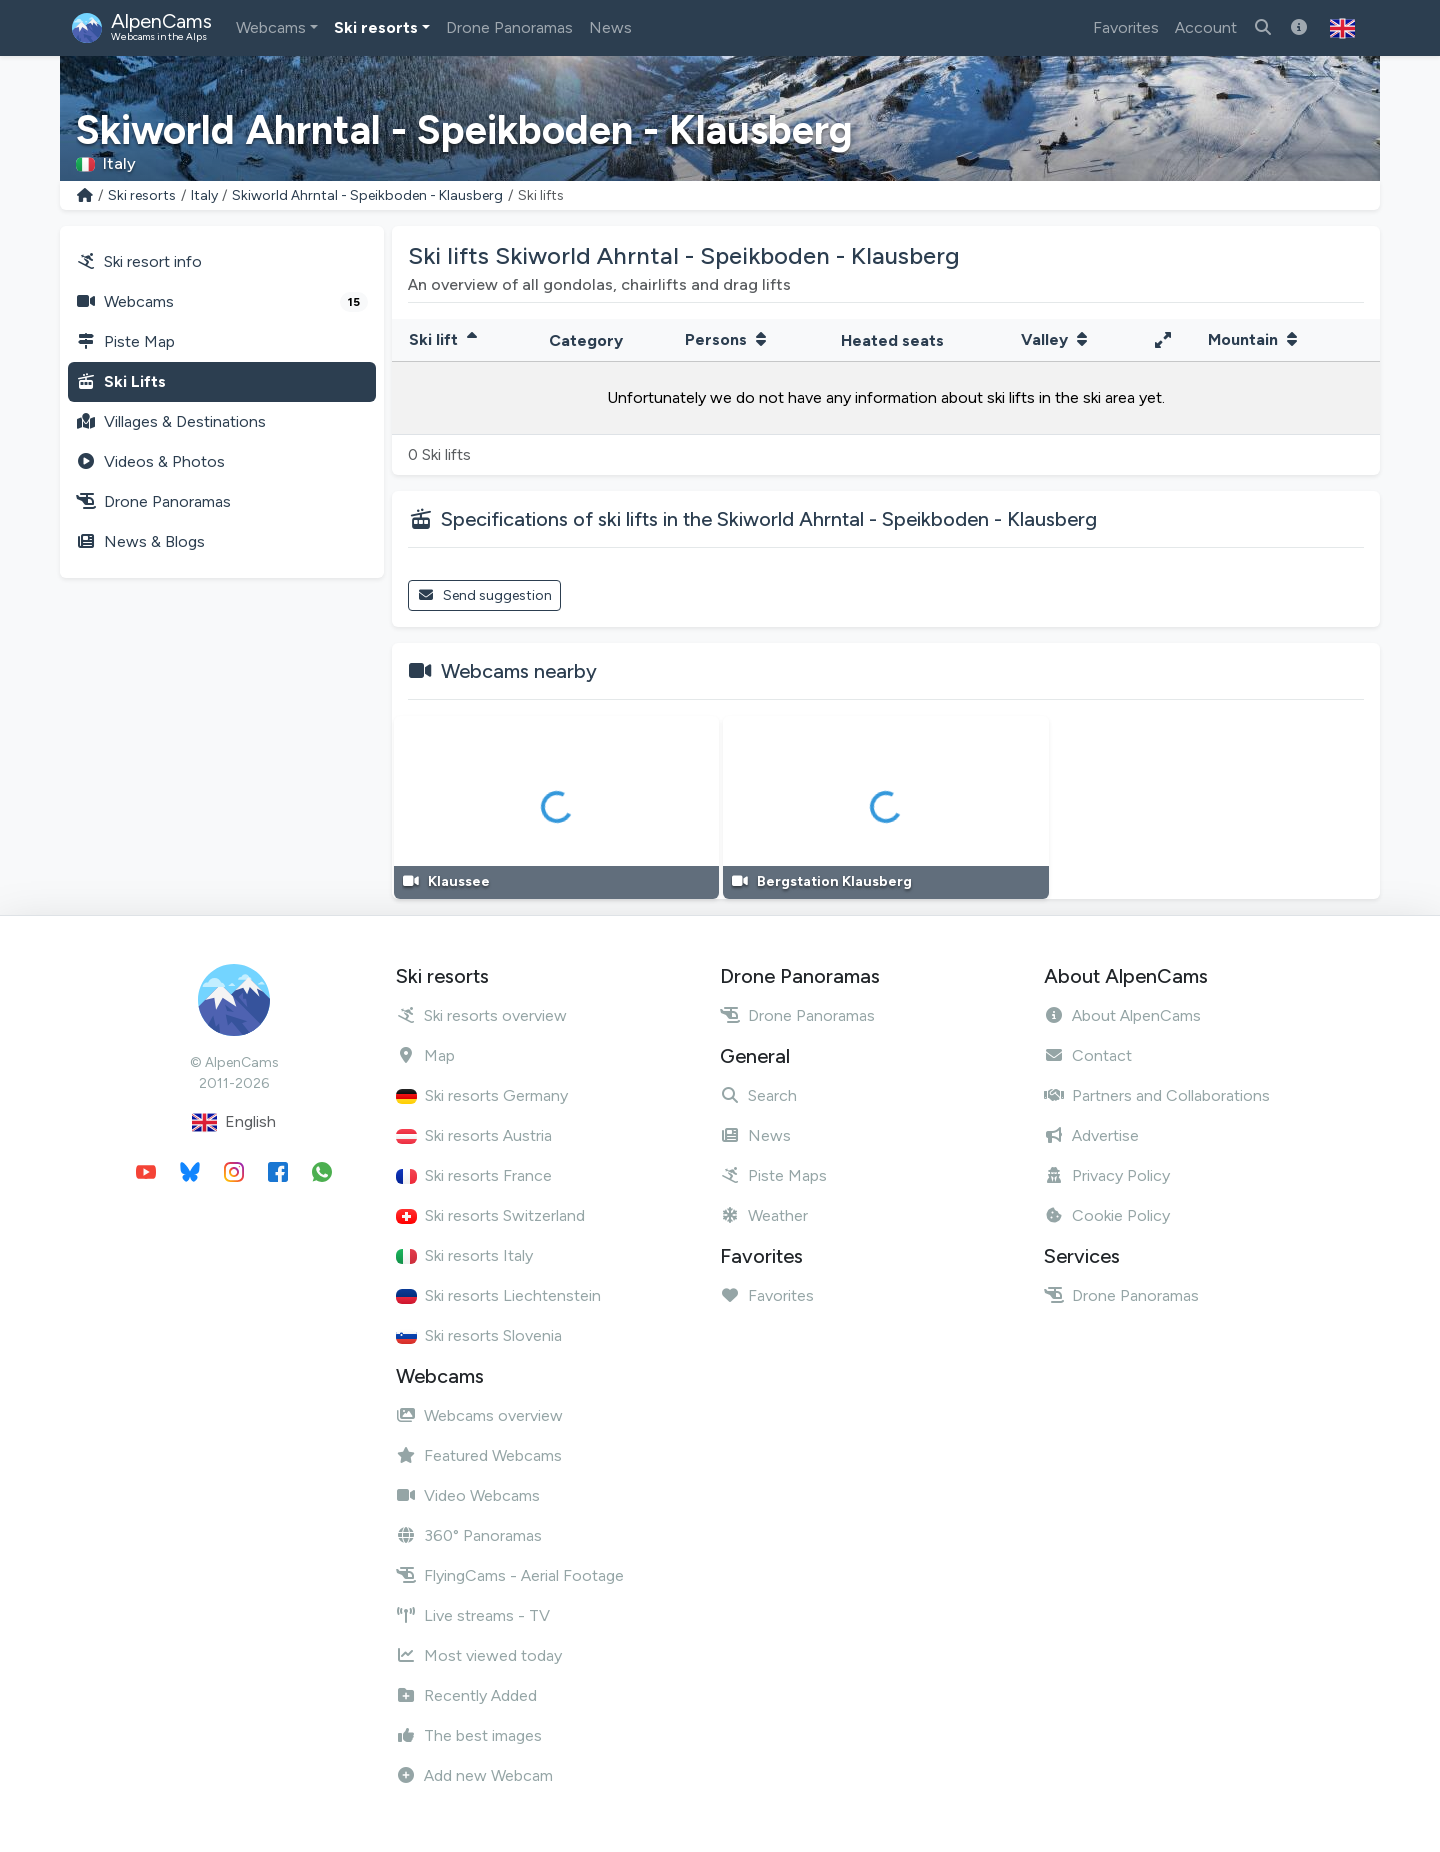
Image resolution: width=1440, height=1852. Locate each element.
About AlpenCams (1122, 1015)
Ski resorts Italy (464, 1255)
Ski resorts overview (481, 1015)
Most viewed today (479, 1655)
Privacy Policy (1107, 1175)
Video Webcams (468, 1495)
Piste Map (125, 341)
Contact (1088, 1055)
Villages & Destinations (171, 421)
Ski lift (445, 339)
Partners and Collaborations (1157, 1095)
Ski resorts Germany (482, 1095)
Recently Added (466, 1695)
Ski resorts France (474, 1175)
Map (425, 1055)
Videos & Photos (150, 461)
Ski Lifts (121, 381)
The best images (469, 1735)
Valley (1056, 339)
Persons (728, 339)
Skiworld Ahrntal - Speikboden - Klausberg (367, 195)
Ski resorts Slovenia (479, 1335)
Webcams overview (479, 1415)
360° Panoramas (469, 1535)
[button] (1342, 28)
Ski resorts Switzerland (490, 1215)
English (234, 1122)
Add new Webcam (474, 1775)
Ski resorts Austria (474, 1135)
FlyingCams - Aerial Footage (510, 1575)
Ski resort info (139, 261)
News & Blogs (140, 541)
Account (1206, 27)
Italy (204, 195)
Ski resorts (376, 27)
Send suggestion (484, 595)
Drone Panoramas (509, 27)
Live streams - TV (473, 1615)
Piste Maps (773, 1175)
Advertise (1091, 1135)
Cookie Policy (1107, 1215)
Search (758, 1095)
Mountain (1255, 339)
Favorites (1126, 27)
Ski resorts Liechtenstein (498, 1295)
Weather (764, 1215)
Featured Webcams (479, 1455)
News (610, 27)
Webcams (271, 27)
